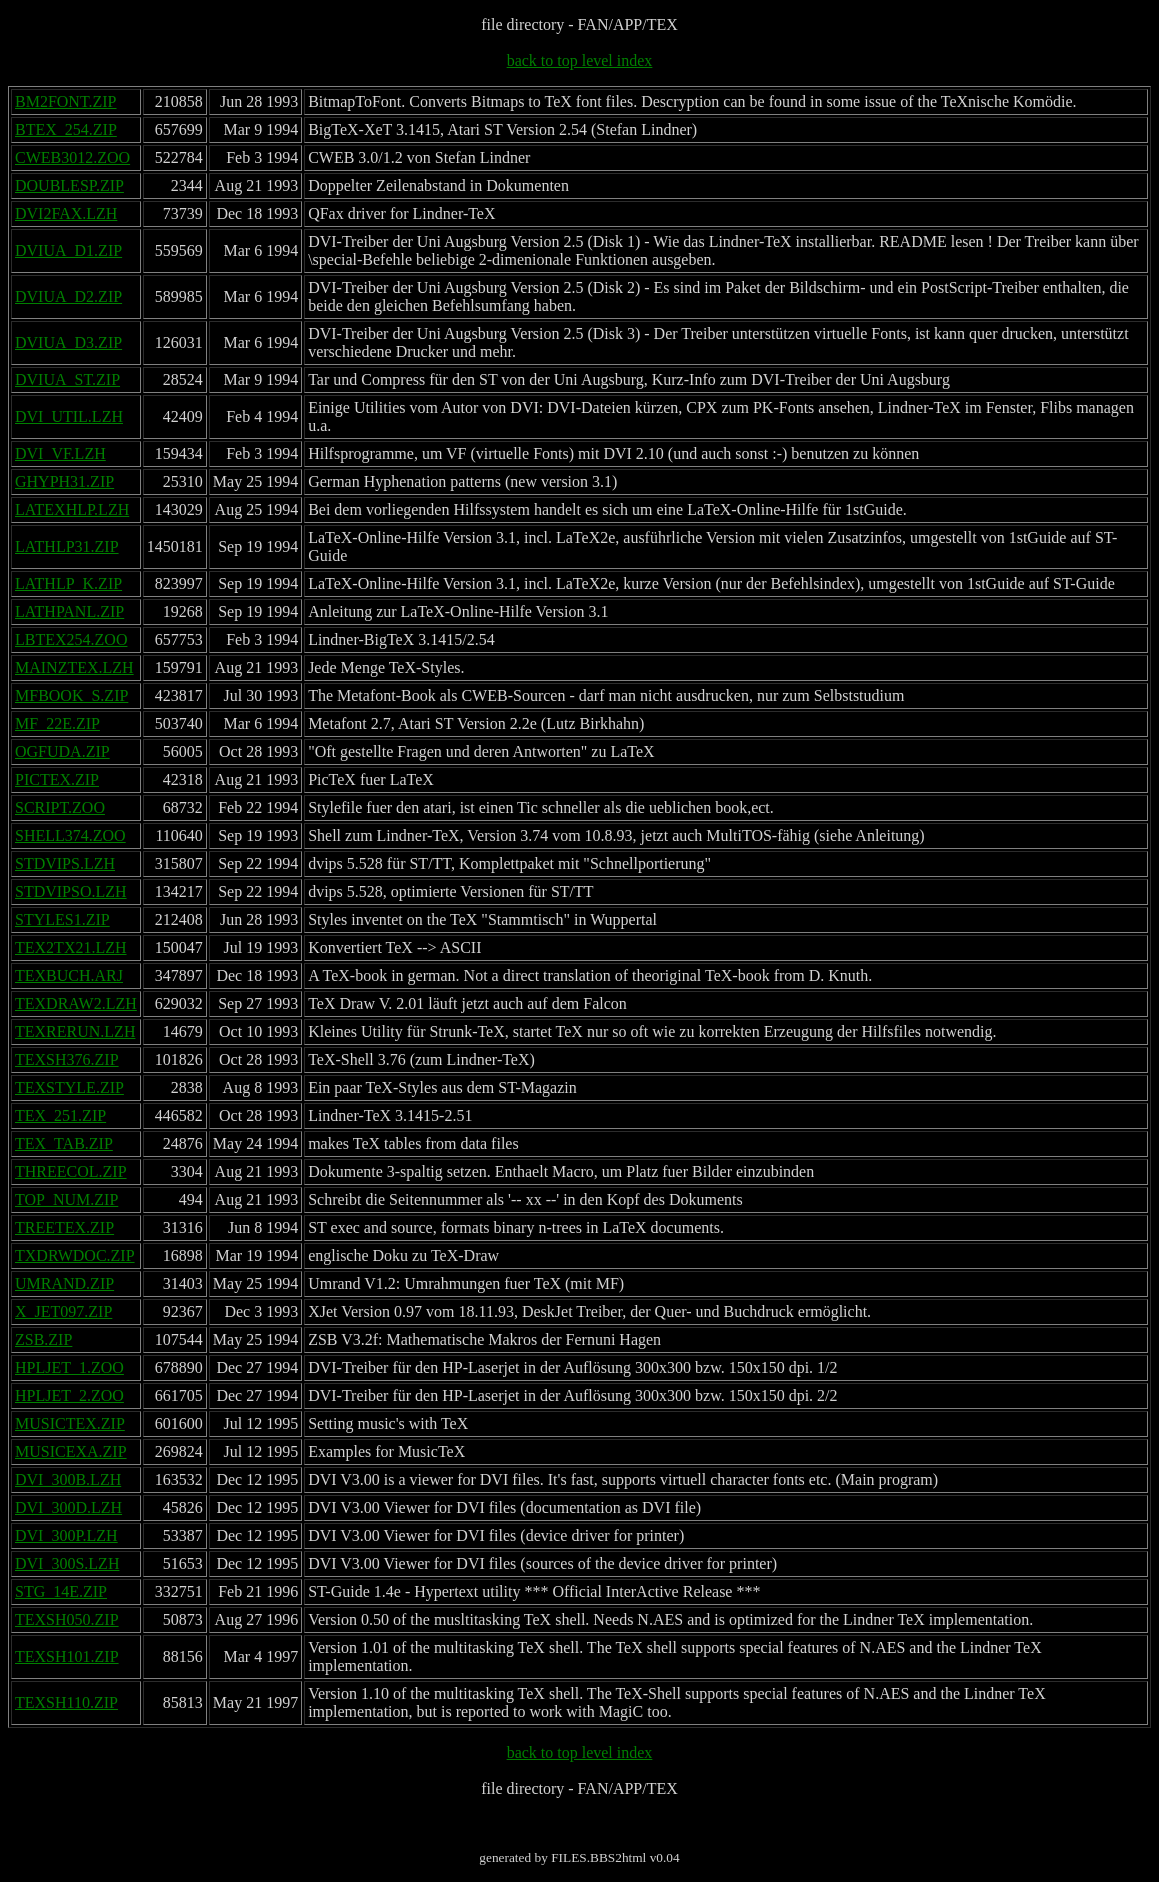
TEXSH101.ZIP (67, 1656)
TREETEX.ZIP (64, 1227)
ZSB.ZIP (43, 1339)
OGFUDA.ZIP (62, 751)
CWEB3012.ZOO (72, 157)
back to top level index (580, 60)
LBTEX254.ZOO (71, 639)
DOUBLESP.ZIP (69, 185)
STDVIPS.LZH (65, 863)
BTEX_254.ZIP (66, 129)
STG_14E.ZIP (61, 1591)
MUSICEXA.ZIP (71, 1451)
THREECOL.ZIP (71, 1171)
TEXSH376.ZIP (67, 1059)
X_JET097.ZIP (63, 1311)
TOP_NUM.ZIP (66, 1199)
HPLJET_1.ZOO (69, 1367)
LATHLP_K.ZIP (68, 583)
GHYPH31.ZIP (64, 481)
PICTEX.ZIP (57, 779)
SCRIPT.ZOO (60, 807)
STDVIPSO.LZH (71, 891)
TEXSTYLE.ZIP (69, 1087)
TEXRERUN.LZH (75, 1031)
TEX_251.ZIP (60, 1115)
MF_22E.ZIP (57, 723)
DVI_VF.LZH (60, 453)
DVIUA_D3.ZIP (68, 342)
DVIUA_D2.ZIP (68, 296)
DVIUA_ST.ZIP (67, 379)
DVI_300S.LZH (67, 1563)
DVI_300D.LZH (68, 1507)
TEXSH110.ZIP (66, 1702)
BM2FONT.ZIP (66, 101)
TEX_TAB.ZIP (64, 1143)
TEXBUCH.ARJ (69, 975)
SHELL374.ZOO (70, 835)
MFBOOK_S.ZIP (71, 695)
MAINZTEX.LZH (74, 667)
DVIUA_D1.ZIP (68, 250)
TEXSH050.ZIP (67, 1619)
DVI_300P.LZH (66, 1535)
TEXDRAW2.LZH (76, 1003)
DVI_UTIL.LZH (69, 416)
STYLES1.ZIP (62, 919)
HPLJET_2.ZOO (69, 1395)
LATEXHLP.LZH (72, 509)
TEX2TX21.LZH (71, 947)
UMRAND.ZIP (64, 1283)
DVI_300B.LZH (68, 1479)
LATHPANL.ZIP (69, 611)
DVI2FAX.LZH (66, 213)
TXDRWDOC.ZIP (75, 1255)
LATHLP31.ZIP (67, 546)
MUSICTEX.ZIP (70, 1423)
